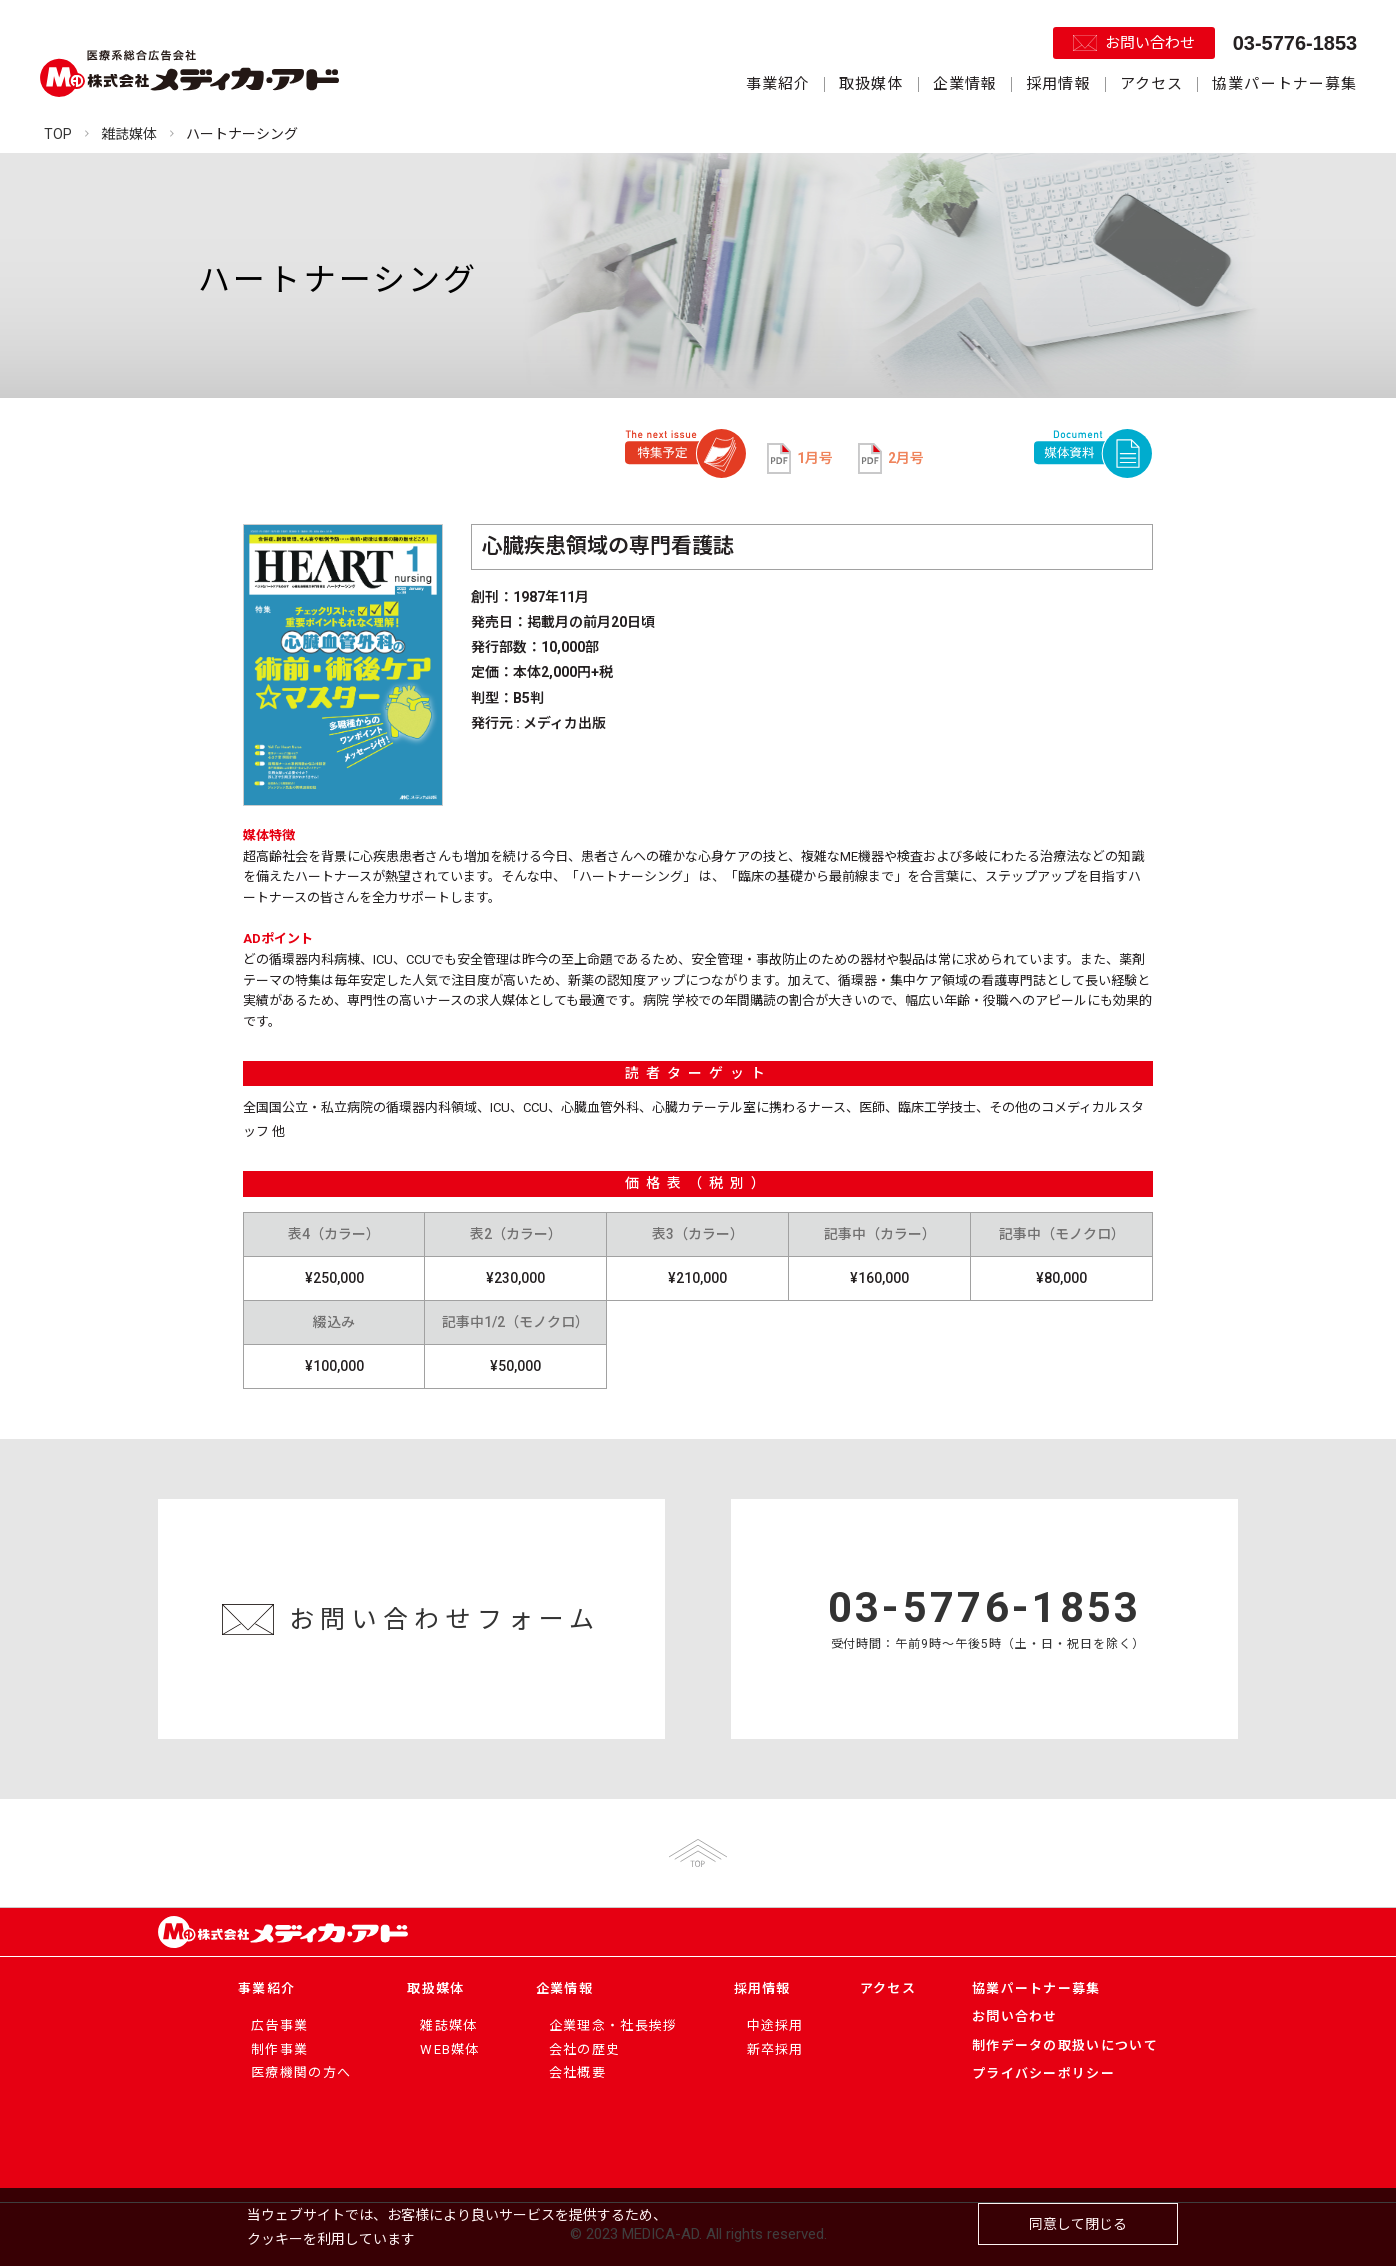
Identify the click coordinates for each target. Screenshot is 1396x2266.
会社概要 (577, 2072)
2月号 (891, 458)
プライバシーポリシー (1043, 2073)
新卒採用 (775, 2049)
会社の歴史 (585, 2049)
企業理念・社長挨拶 (613, 2025)
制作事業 (279, 2049)
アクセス (1151, 84)
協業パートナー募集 (1284, 84)
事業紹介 (778, 84)
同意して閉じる (1078, 2224)
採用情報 (1058, 84)
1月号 (800, 458)
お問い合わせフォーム (445, 1619)
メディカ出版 (564, 723)
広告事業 (279, 2025)
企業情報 (965, 84)
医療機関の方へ (301, 2072)
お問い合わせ (1150, 43)
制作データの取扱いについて (1065, 2045)
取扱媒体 (871, 84)
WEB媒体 (450, 2049)
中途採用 (775, 2025)
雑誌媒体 (448, 2025)
